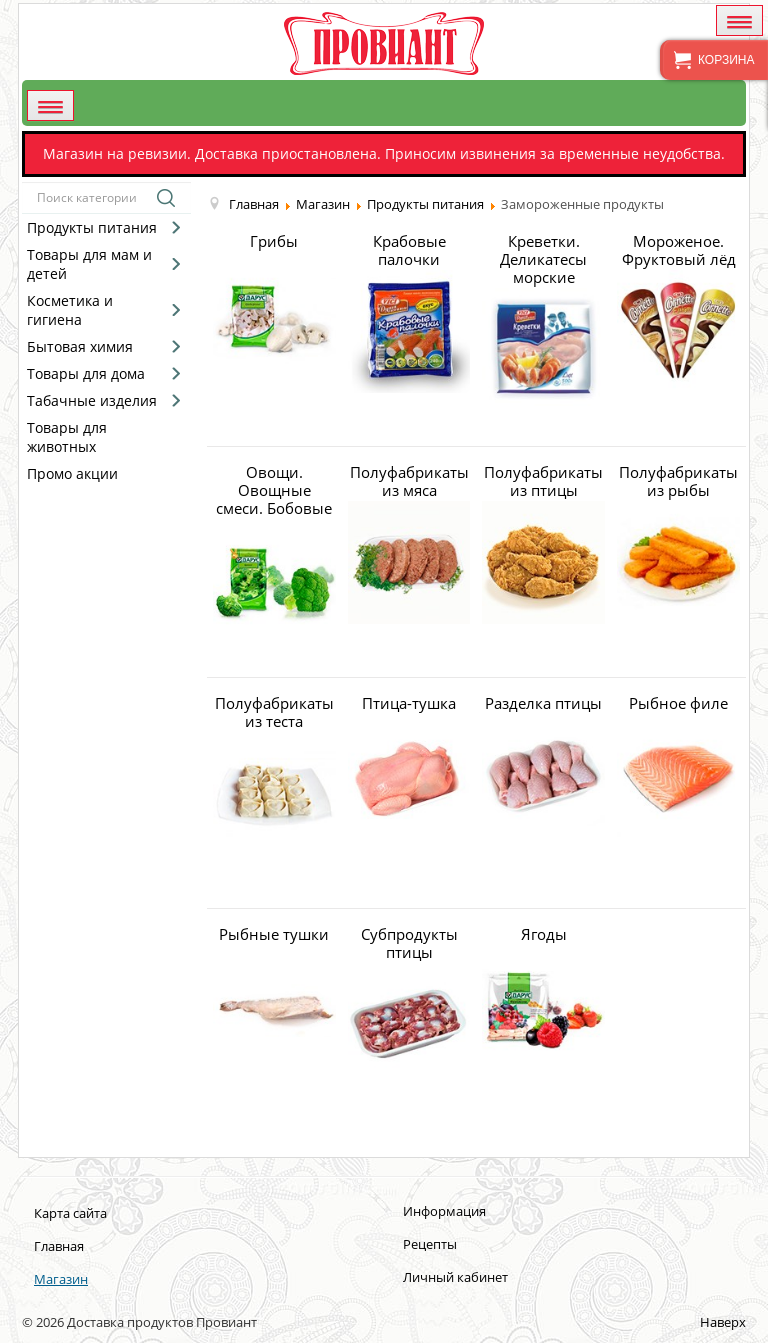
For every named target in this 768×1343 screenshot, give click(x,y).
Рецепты (430, 1244)
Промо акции (72, 473)
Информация (444, 1211)
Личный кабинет (455, 1277)
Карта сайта (70, 1213)
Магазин (61, 1279)
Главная (59, 1246)
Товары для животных (67, 437)
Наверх (723, 1322)
